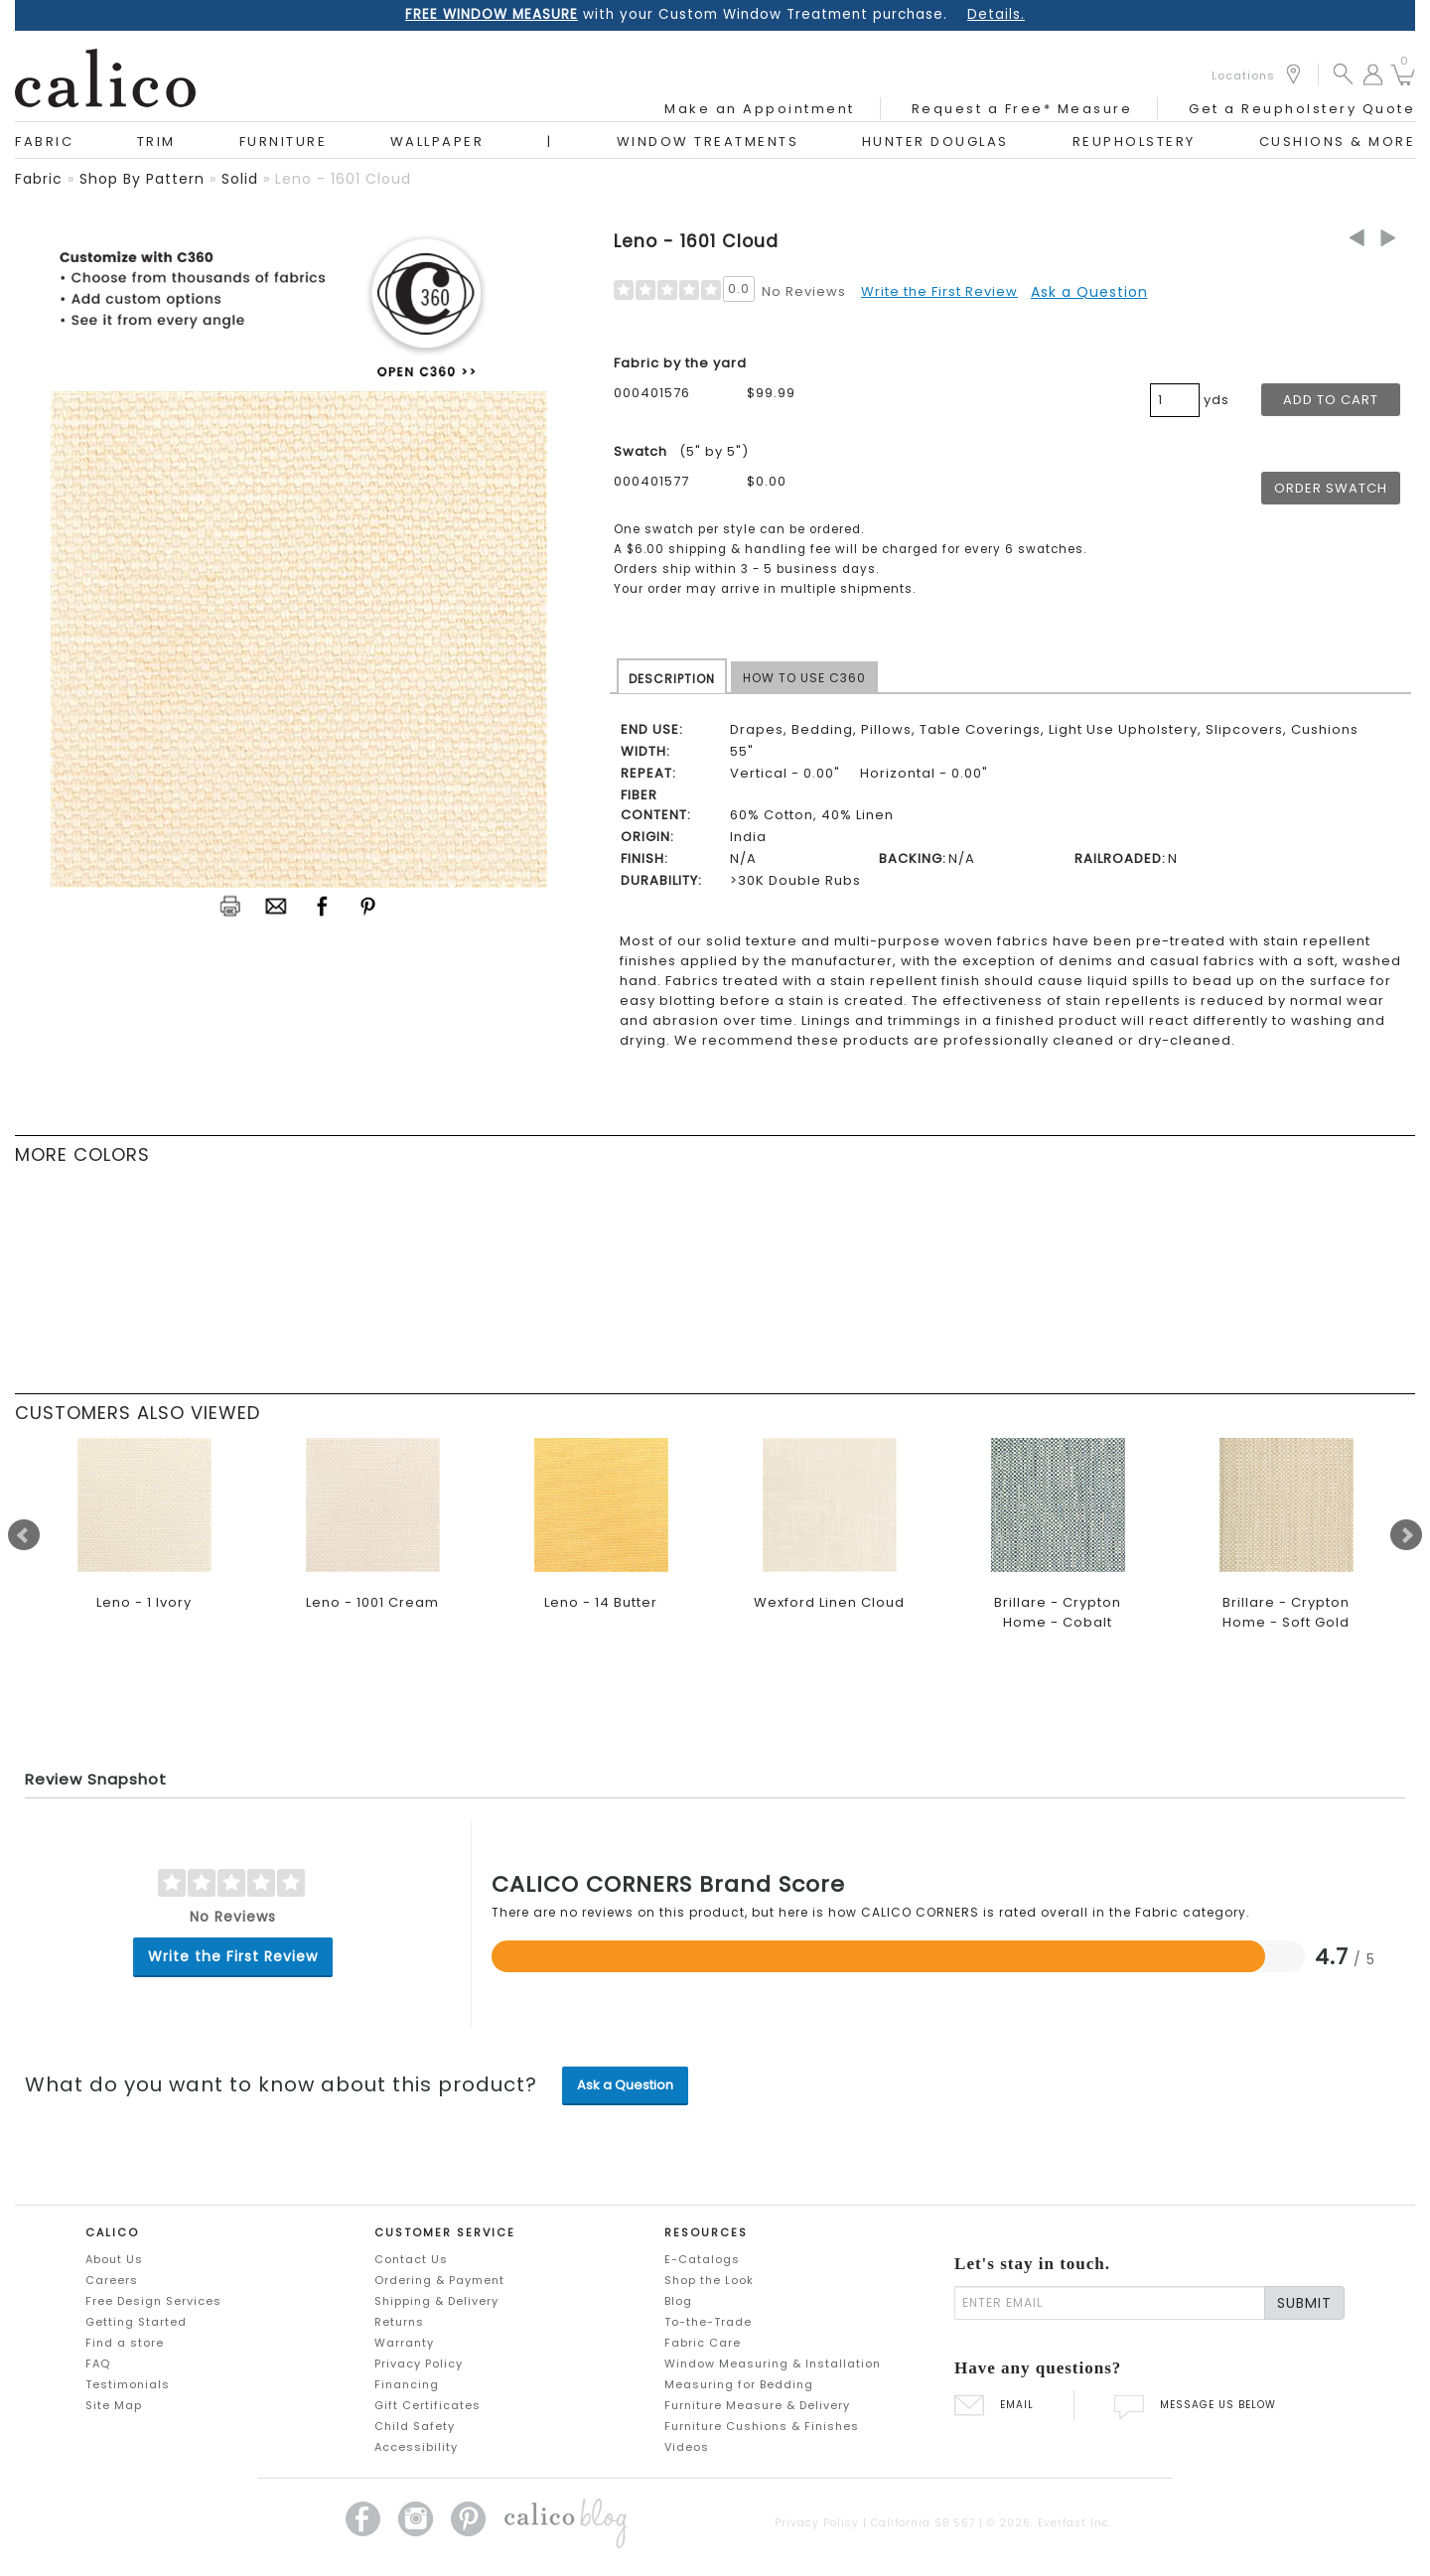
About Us (114, 2259)
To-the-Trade (708, 2322)
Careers (111, 2280)
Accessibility (416, 2447)
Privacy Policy (418, 2363)
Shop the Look (709, 2280)
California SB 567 (923, 2522)
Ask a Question (1089, 292)
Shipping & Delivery (436, 2301)
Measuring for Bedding (738, 2384)
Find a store (124, 2343)
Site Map (113, 2405)
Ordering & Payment (439, 2280)
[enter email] (1109, 2303)
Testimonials (127, 2384)
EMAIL (994, 2404)
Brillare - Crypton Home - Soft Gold (1286, 1612)
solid (239, 179)
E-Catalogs (702, 2259)
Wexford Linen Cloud (829, 1602)
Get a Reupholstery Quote (1302, 108)
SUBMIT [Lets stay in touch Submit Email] (1304, 2303)
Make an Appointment (759, 108)
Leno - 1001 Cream (372, 1602)
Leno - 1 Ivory (144, 1602)
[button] (1343, 73)
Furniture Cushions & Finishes (761, 2426)
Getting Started (136, 2322)
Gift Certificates (427, 2405)
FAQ (97, 2363)
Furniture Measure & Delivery (757, 2405)
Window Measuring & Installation (772, 2363)
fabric (39, 179)
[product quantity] (1175, 400)
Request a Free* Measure (1022, 108)
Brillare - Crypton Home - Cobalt (1057, 1612)
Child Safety (414, 2426)
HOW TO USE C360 (804, 677)
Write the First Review (939, 291)
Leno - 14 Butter (600, 1602)
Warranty (404, 2343)
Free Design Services (153, 2301)
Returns (399, 2322)
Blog (678, 2301)
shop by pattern (142, 179)
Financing (406, 2384)
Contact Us (411, 2259)
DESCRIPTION (672, 678)
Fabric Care (702, 2343)
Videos (686, 2447)
